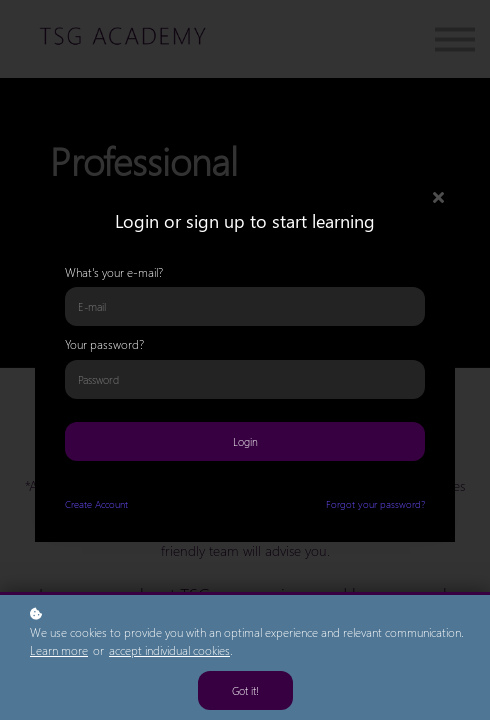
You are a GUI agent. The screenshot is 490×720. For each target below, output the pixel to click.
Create (78, 504)
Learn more (59, 650)
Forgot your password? (375, 504)
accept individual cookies (169, 650)
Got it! (245, 690)
